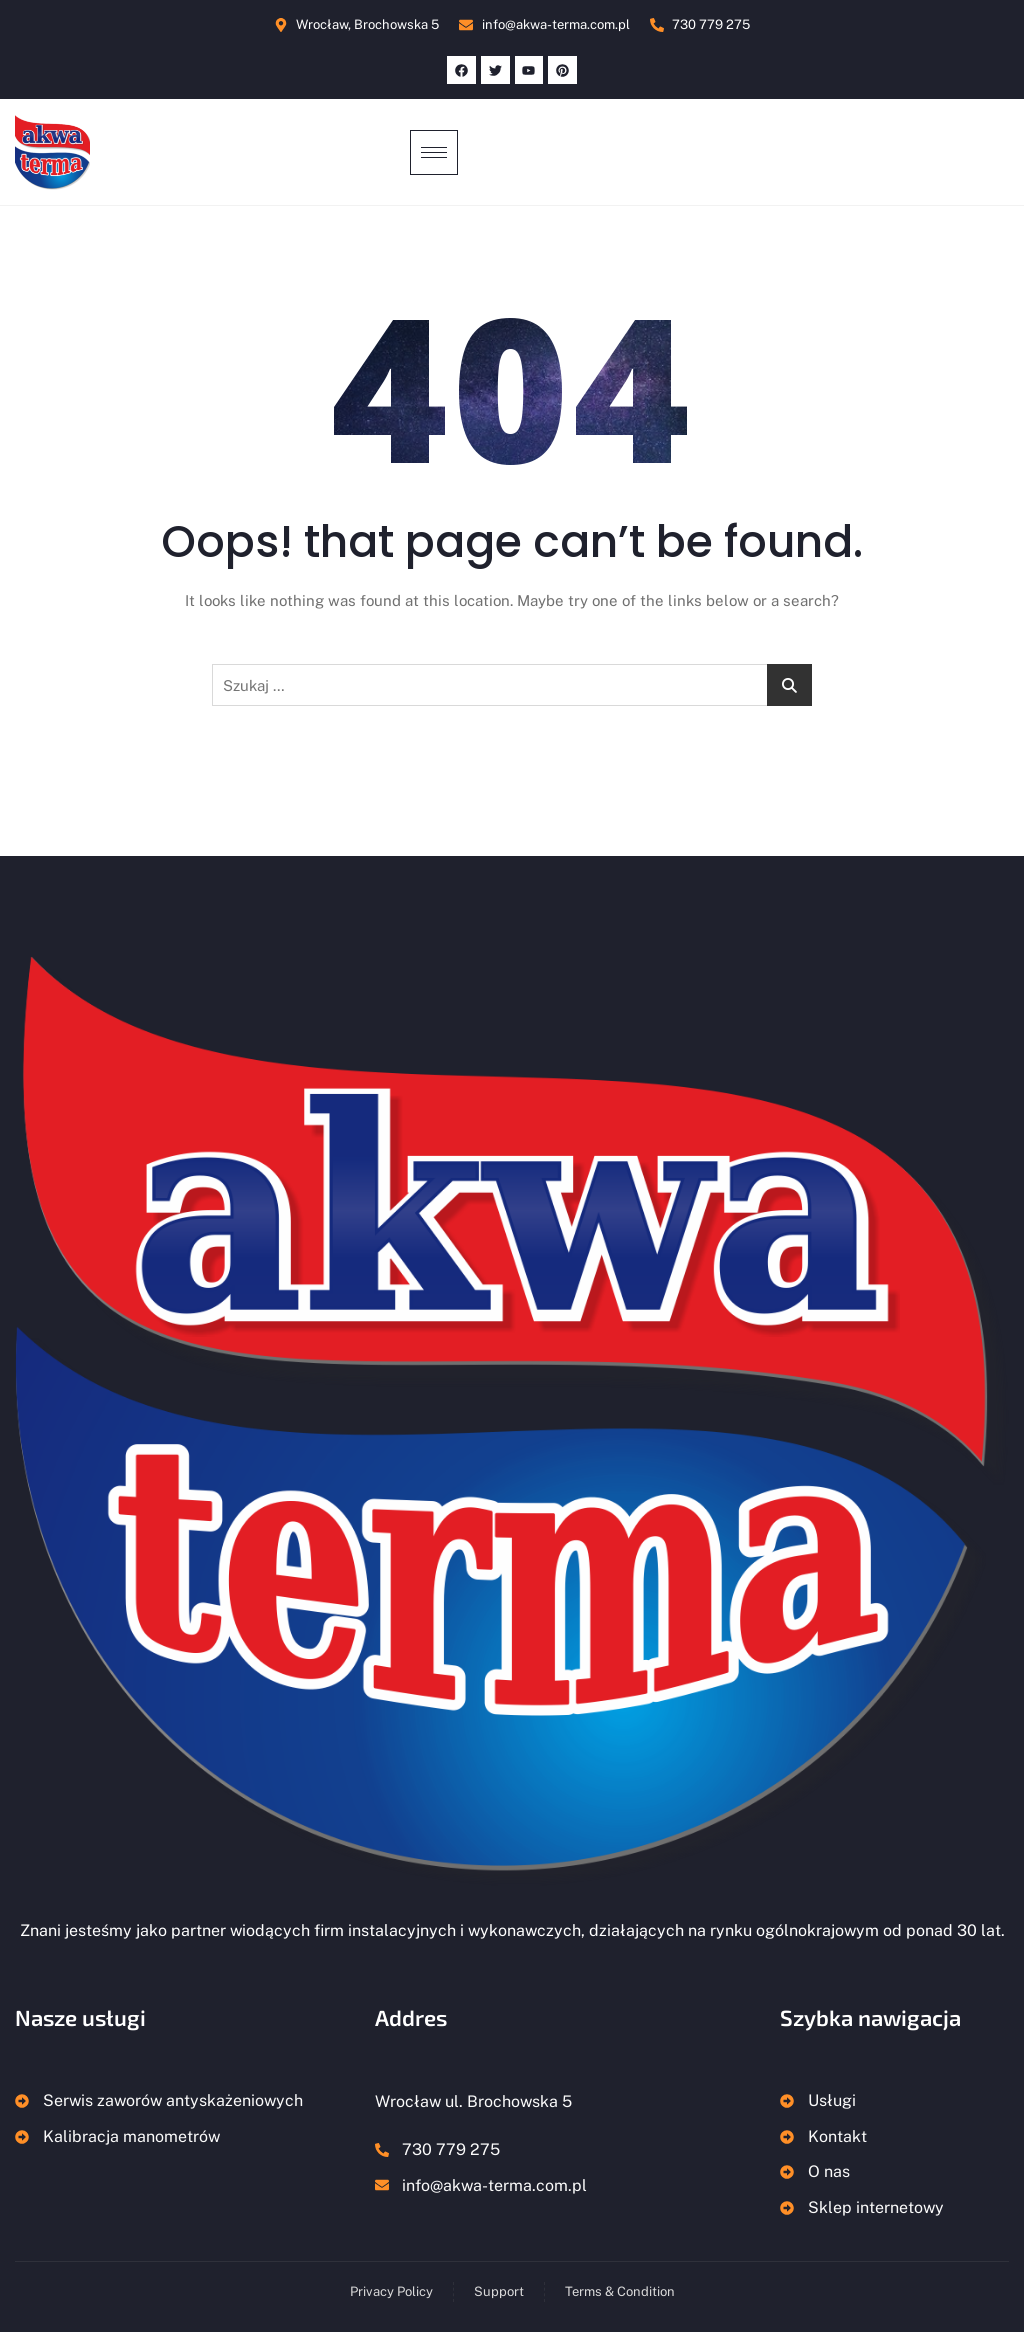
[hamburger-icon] (434, 152)
